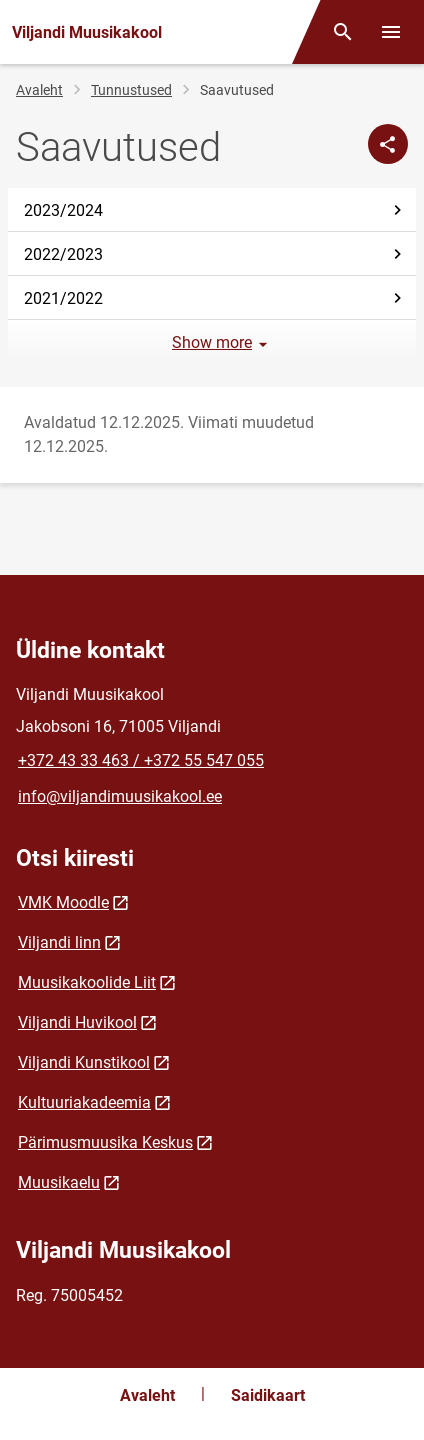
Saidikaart (268, 1395)
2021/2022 (216, 298)
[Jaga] (388, 144)
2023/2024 (216, 210)
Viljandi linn (59, 942)
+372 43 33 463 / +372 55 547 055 (141, 760)
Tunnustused (131, 90)
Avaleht (39, 90)
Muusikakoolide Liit (87, 982)
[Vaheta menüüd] (391, 32)
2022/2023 (216, 254)
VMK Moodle (63, 902)
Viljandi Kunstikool (84, 1062)
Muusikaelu (59, 1182)
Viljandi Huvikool (77, 1022)
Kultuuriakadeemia (84, 1102)
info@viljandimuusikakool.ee (120, 796)
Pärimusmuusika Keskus (105, 1142)
